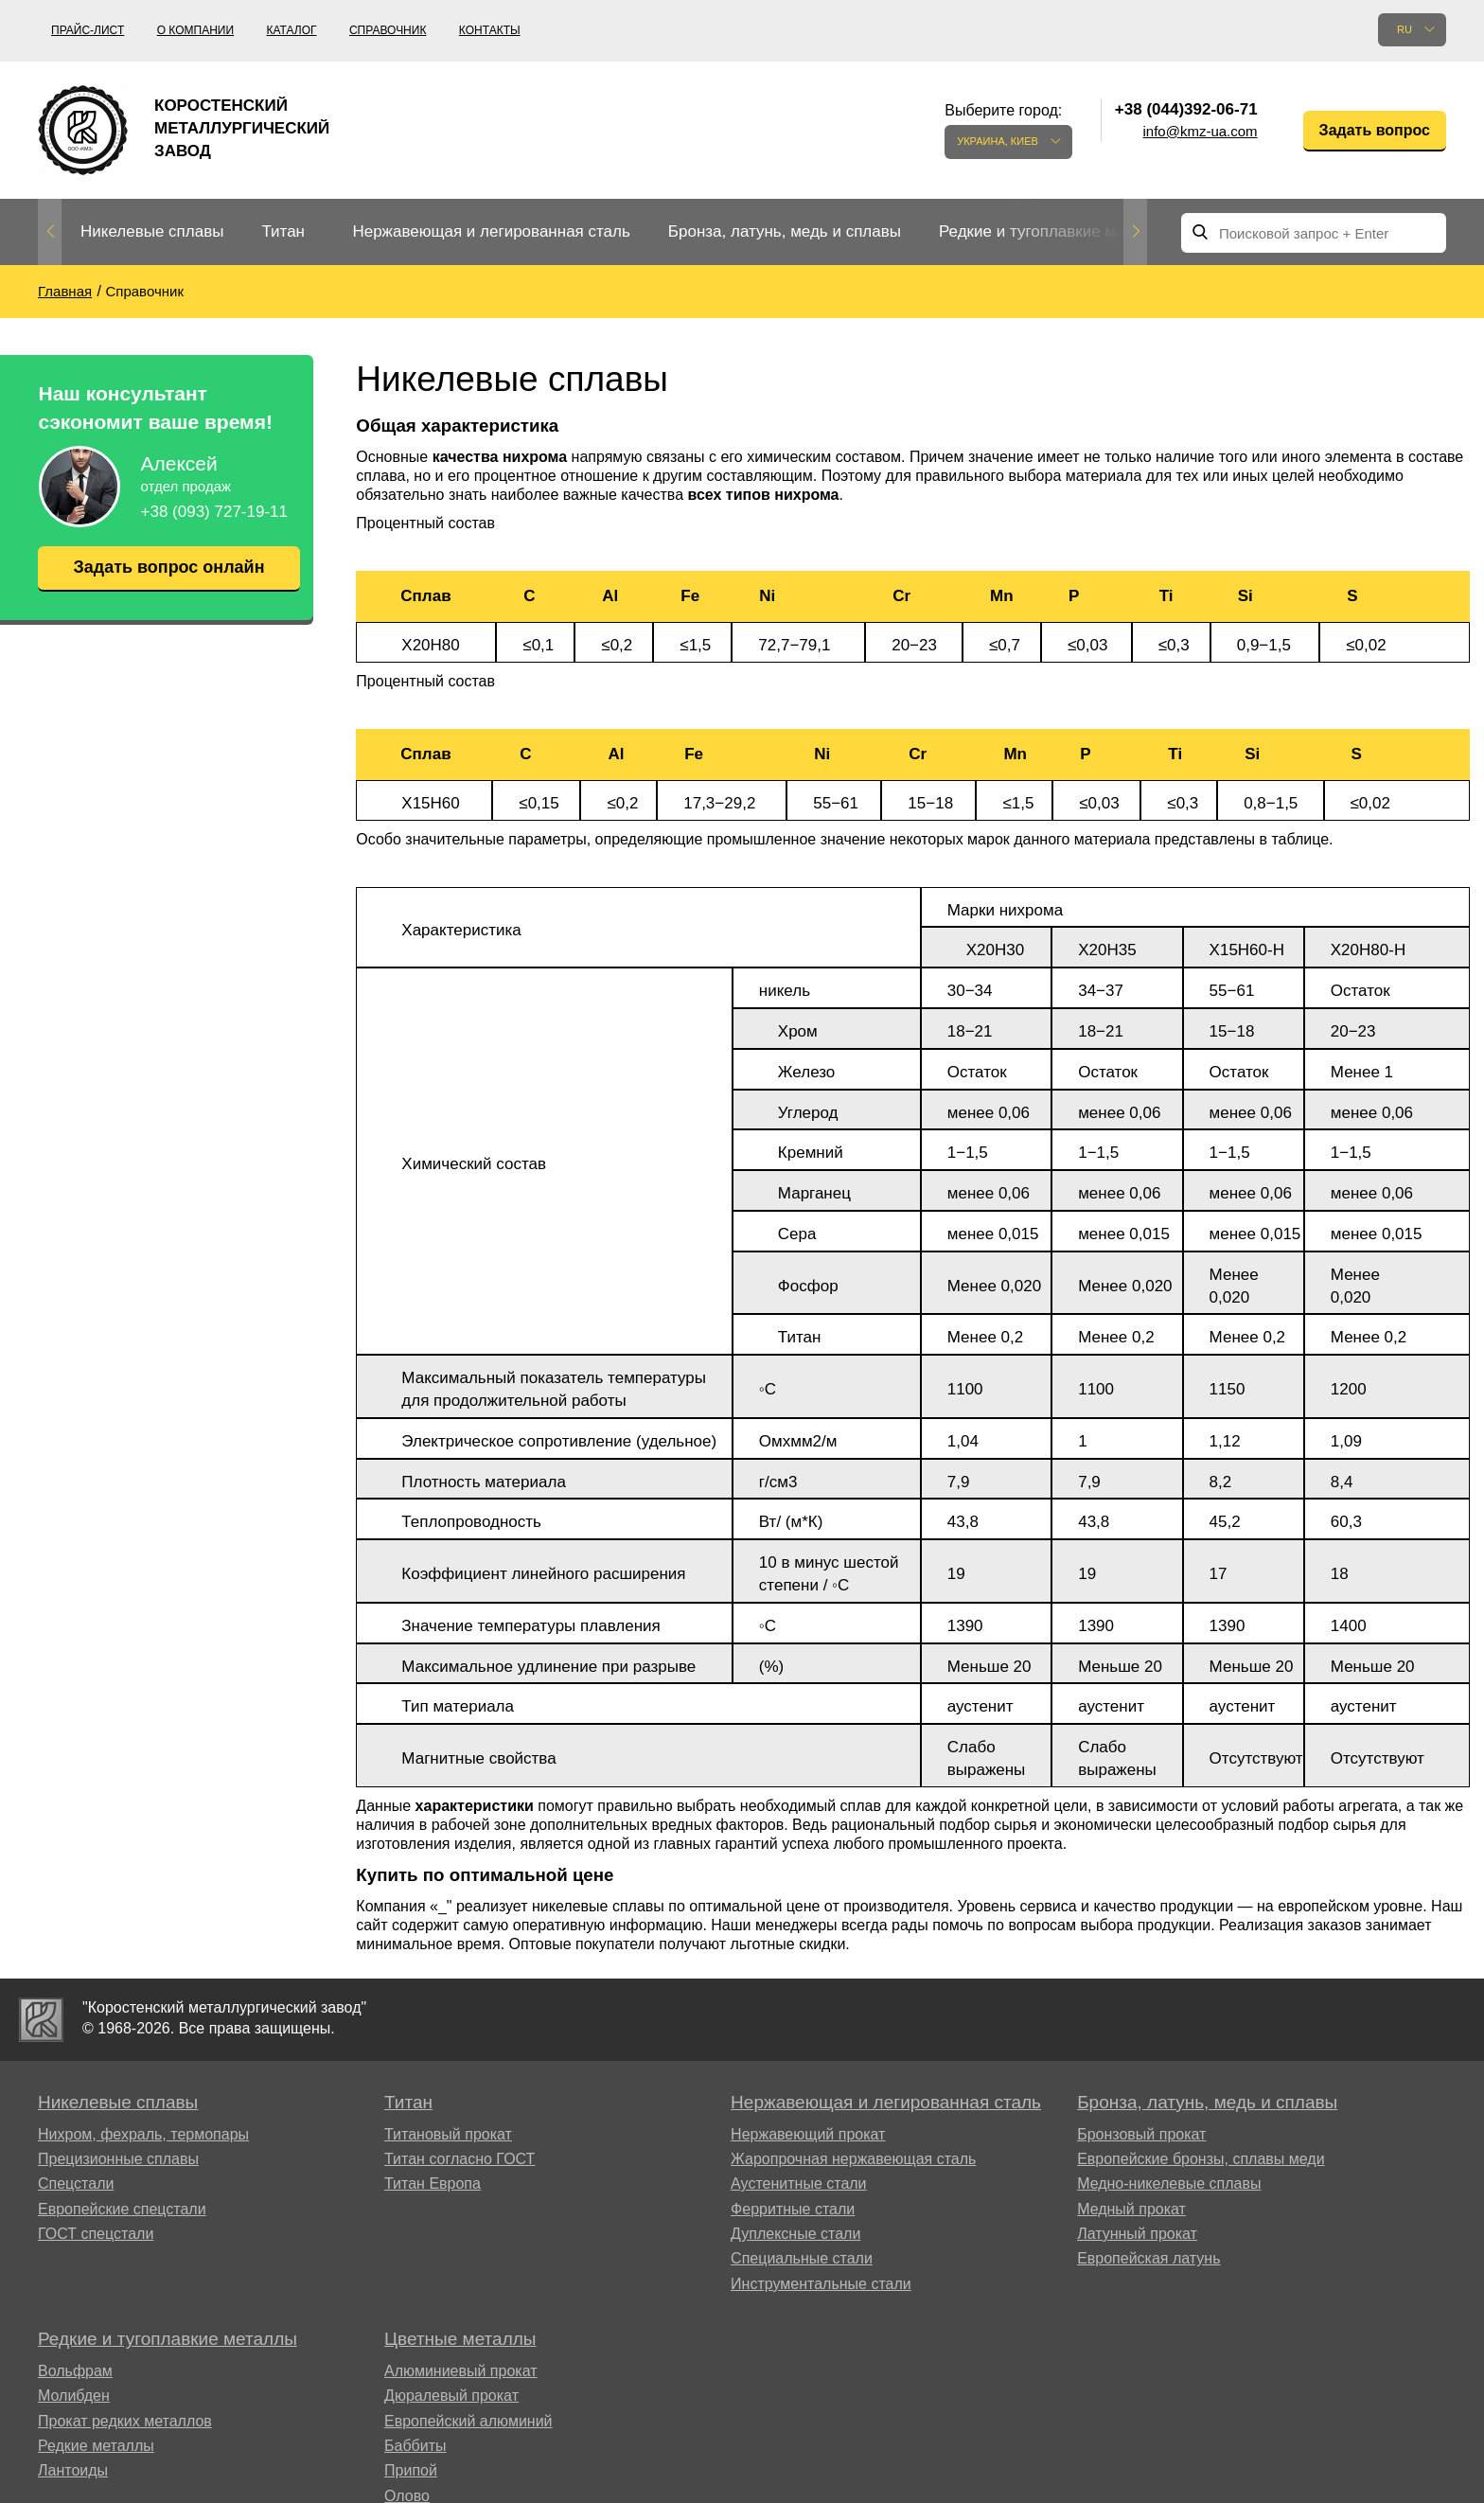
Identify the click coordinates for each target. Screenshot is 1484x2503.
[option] (152, 232)
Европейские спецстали (122, 2209)
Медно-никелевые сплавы (1169, 2183)
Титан (283, 231)
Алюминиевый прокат (461, 2371)
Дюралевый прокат (451, 2396)
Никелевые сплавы (151, 231)
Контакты (490, 30)
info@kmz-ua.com (1200, 131)
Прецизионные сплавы (118, 2159)
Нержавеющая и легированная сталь (490, 231)
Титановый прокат (448, 2134)
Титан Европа (432, 2183)
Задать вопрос (1374, 130)
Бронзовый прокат (1141, 2134)
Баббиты (415, 2446)
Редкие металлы (96, 2446)
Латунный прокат (1137, 2234)
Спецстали (76, 2183)
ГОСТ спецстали (95, 2234)
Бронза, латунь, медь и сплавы (784, 231)
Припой (410, 2470)
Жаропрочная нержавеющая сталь (853, 2159)
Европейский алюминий (468, 2421)
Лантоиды (73, 2470)
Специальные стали (802, 2258)
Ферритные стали (793, 2209)
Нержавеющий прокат (808, 2134)
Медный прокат (1131, 2209)
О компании (195, 30)
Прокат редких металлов (125, 2421)
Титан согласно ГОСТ (459, 2159)
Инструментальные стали (821, 2284)
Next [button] (1135, 232)
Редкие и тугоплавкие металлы (1055, 231)
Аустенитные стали (798, 2183)
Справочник (387, 30)
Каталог (292, 30)
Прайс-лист (87, 30)
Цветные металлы (460, 2339)
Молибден (74, 2396)
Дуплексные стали (795, 2234)
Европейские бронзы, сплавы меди (1200, 2159)
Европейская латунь (1148, 2258)
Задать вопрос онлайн (168, 567)
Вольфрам (75, 2371)
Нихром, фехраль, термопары (143, 2134)
